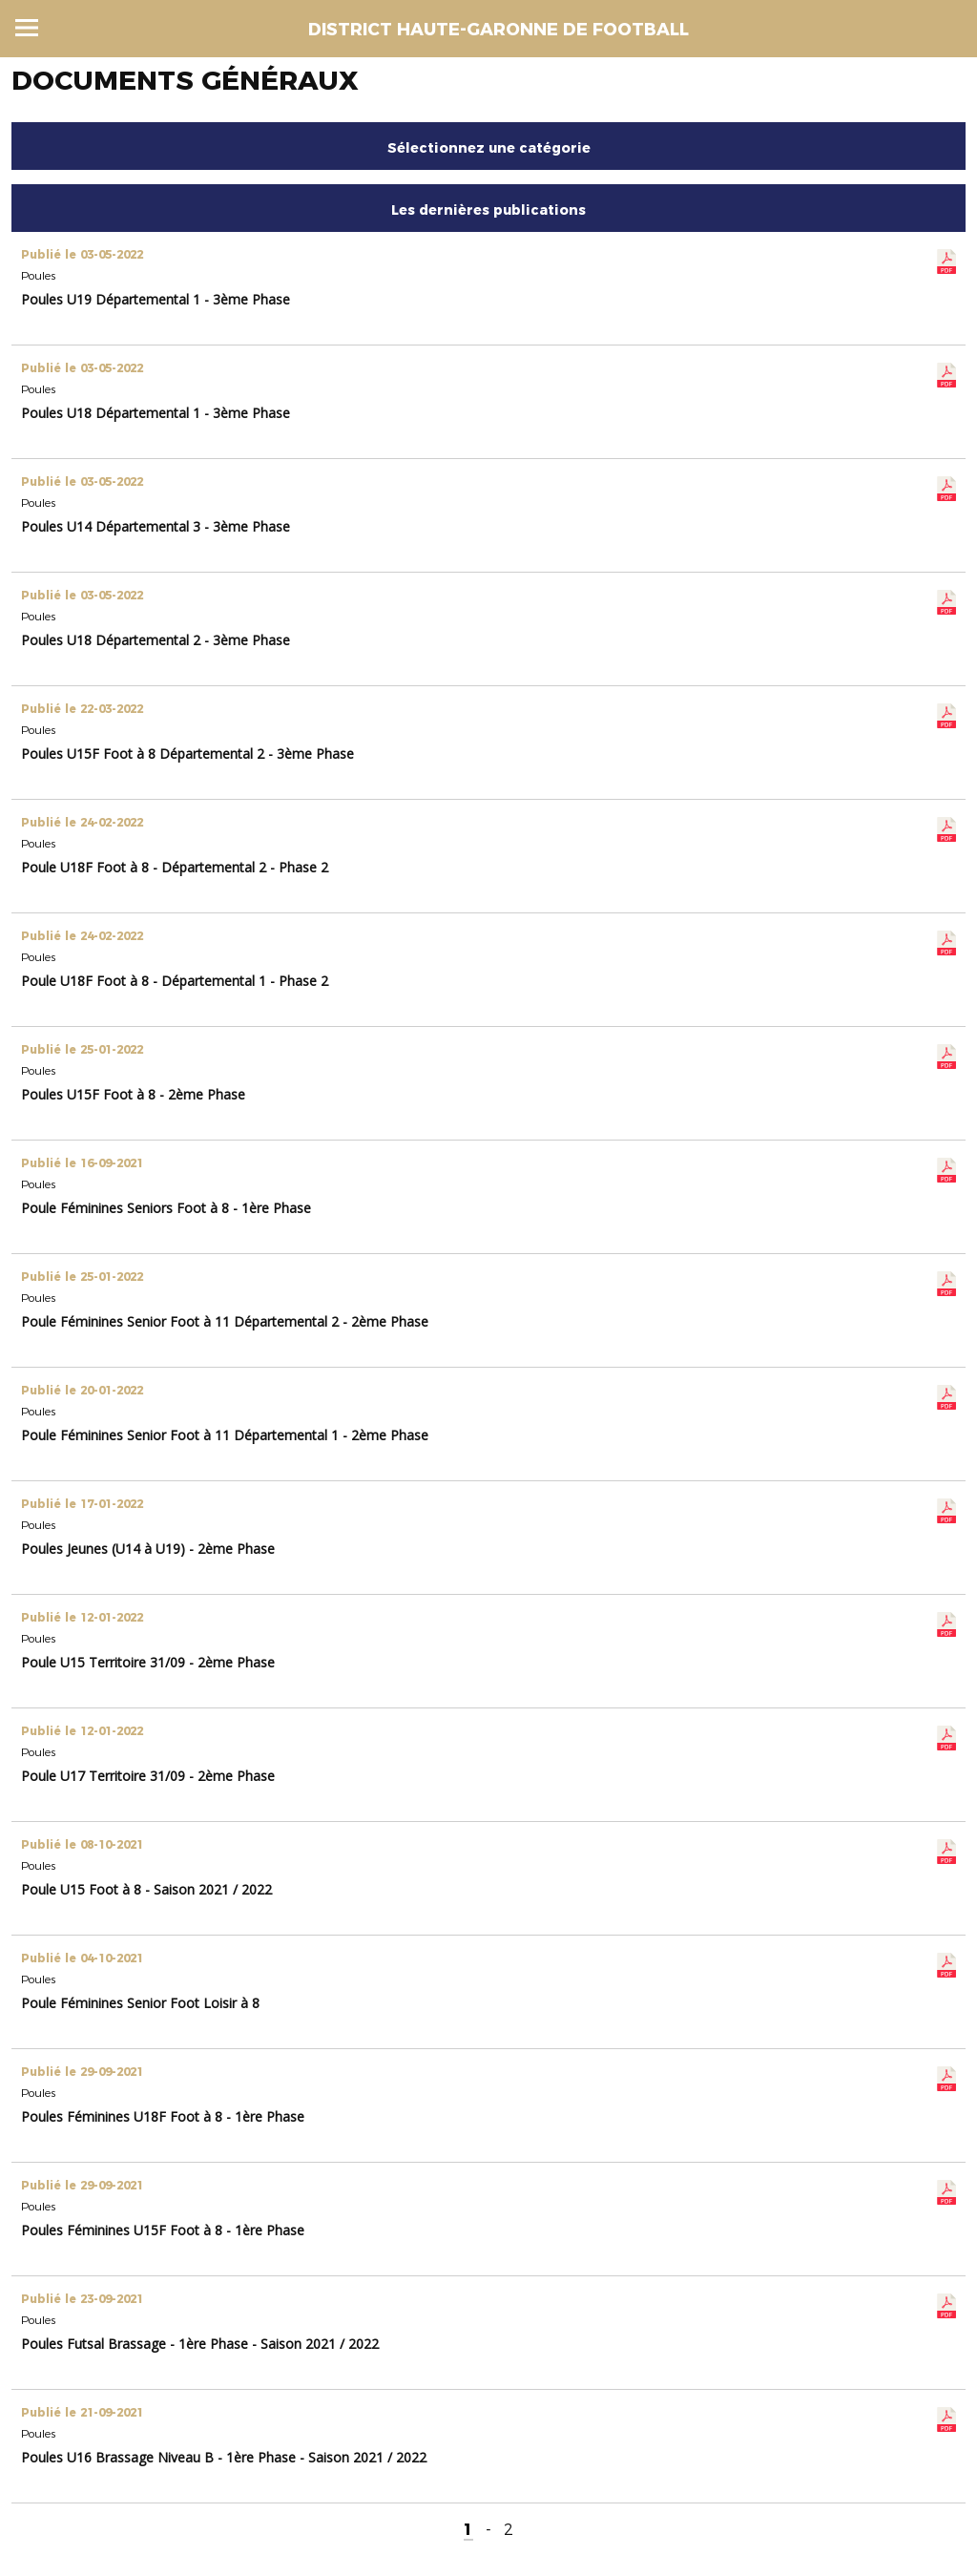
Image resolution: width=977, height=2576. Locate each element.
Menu (27, 27)
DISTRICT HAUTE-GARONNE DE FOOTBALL (498, 29)
